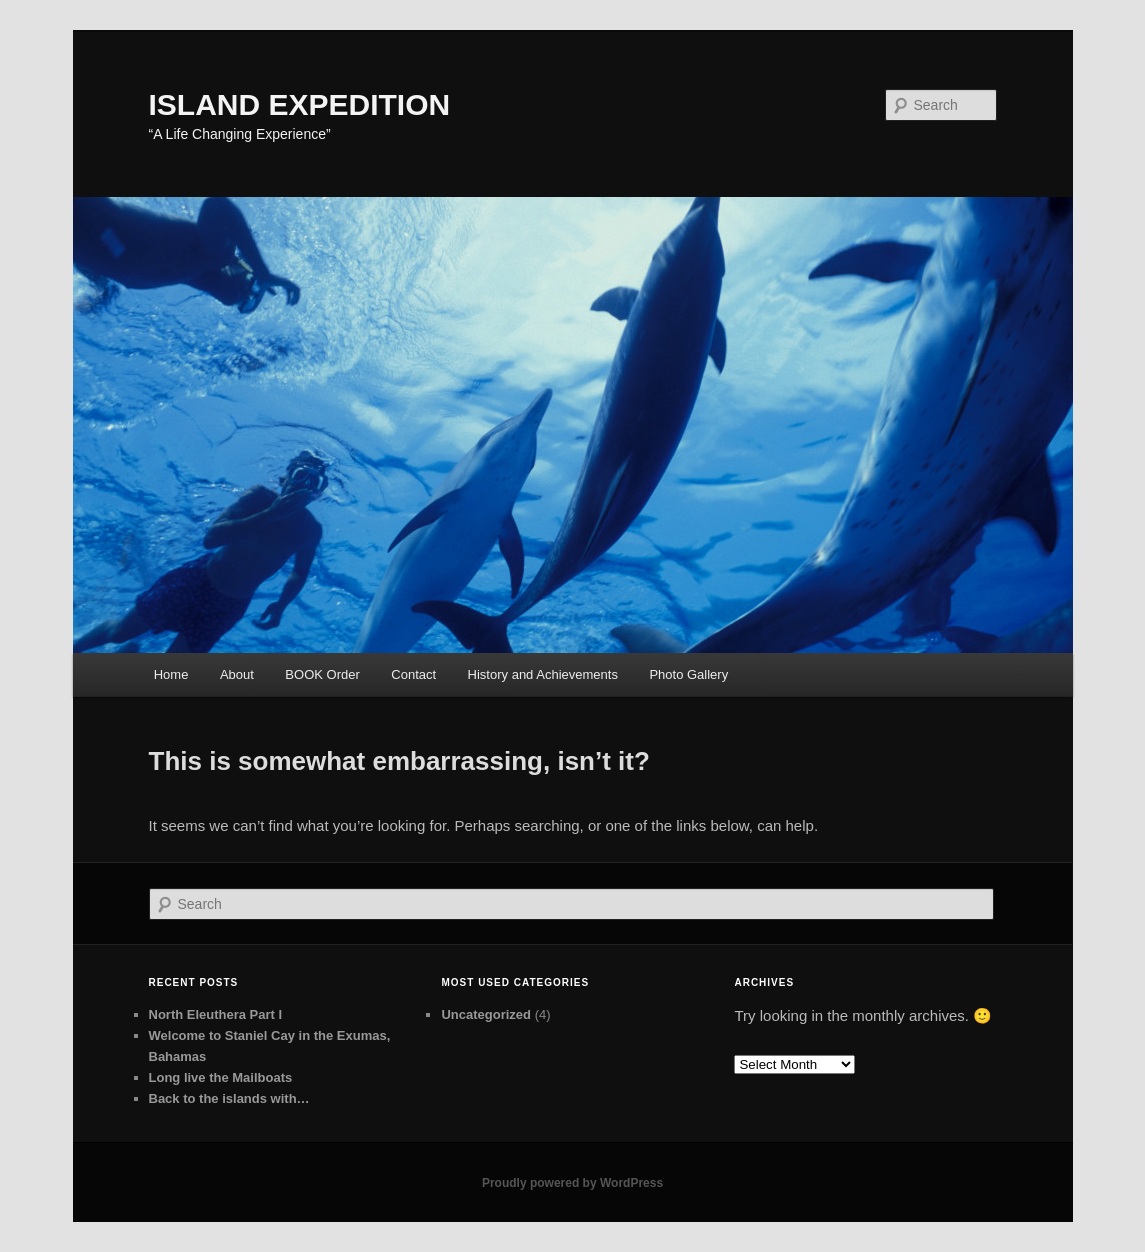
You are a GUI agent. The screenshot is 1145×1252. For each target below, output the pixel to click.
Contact (413, 674)
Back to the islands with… (229, 1098)
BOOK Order (322, 674)
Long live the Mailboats (221, 1077)
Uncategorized (486, 1014)
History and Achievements (543, 674)
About (237, 674)
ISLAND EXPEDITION (300, 104)
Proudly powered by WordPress (572, 1183)
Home (171, 674)
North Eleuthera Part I (216, 1014)
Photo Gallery (688, 674)
